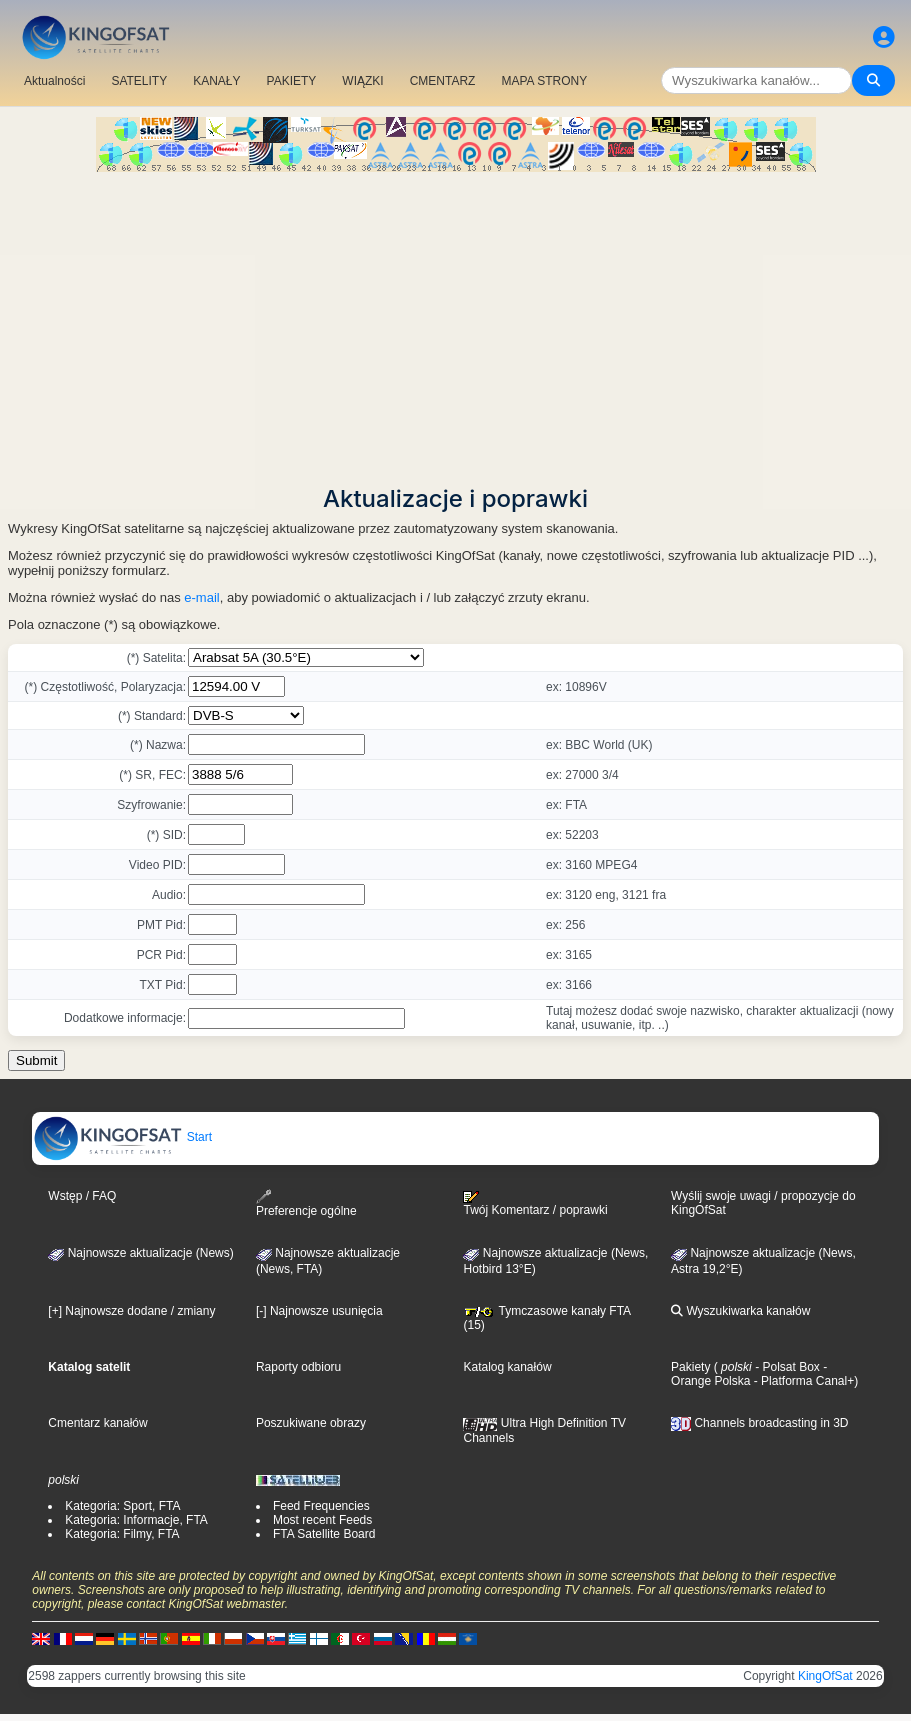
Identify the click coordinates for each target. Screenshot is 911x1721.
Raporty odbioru (298, 1367)
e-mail (201, 597)
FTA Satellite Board (324, 1534)
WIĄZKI (362, 81)
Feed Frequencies (321, 1506)
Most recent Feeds (322, 1520)
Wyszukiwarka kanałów (740, 1311)
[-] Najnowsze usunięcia (319, 1311)
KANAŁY (216, 81)
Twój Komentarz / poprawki (535, 1204)
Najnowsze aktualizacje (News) (140, 1253)
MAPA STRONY (544, 81)
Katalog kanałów (507, 1367)
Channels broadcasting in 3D (759, 1423)
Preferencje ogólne (306, 1203)
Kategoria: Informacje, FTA (136, 1520)
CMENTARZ (443, 81)
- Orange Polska (749, 1374)
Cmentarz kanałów (97, 1423)
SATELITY (139, 81)
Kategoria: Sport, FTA (122, 1506)
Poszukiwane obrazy (311, 1423)
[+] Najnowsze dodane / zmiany (131, 1311)
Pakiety (690, 1367)
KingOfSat (825, 1676)
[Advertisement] (455, 322)
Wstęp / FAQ (82, 1196)
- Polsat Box (786, 1367)
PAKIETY (292, 81)
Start (122, 1137)
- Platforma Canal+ (802, 1381)
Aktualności (54, 81)
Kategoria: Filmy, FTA (122, 1534)
